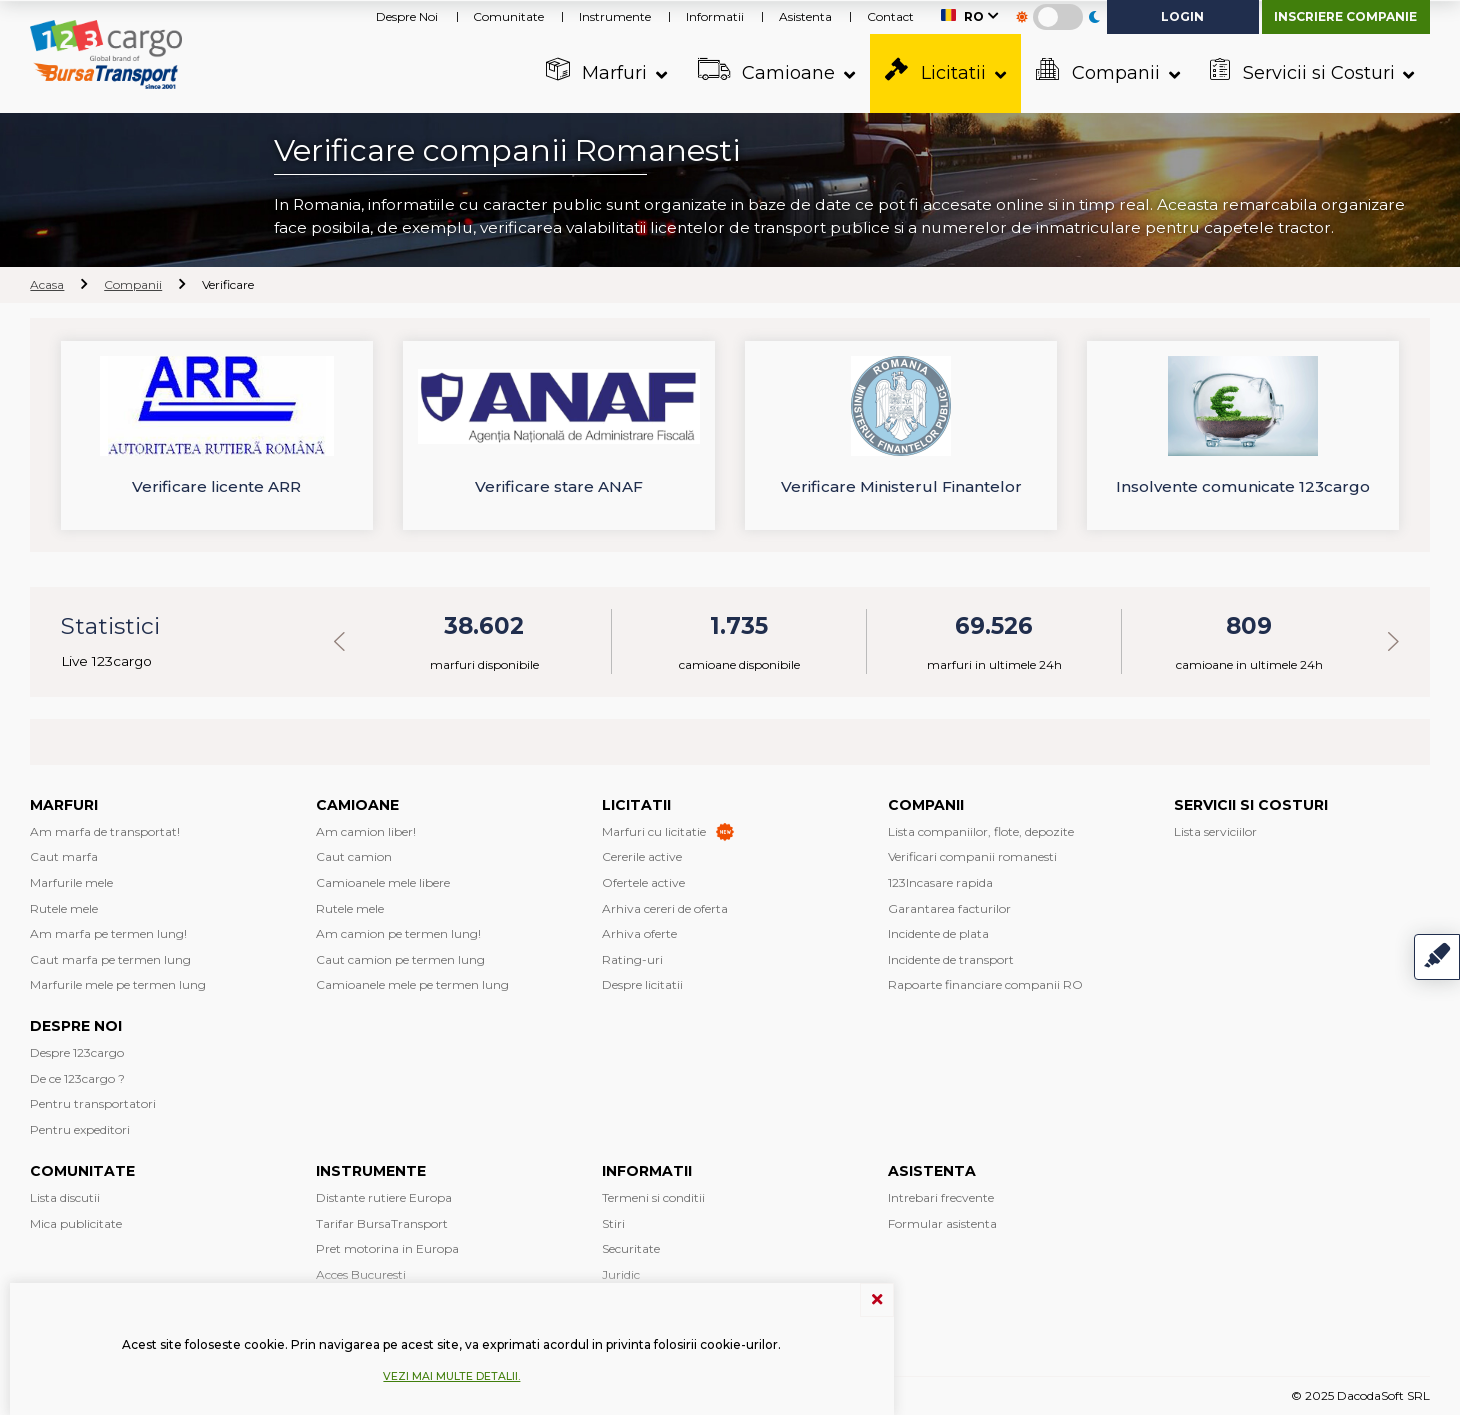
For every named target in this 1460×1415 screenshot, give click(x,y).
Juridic (621, 1274)
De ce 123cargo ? (77, 1078)
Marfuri (599, 71)
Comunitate (508, 16)
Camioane (769, 71)
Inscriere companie (1345, 16)
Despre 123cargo (77, 1052)
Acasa (47, 284)
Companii (1100, 71)
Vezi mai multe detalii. (451, 1376)
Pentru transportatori (93, 1103)
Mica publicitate (76, 1223)
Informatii (715, 16)
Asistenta (805, 16)
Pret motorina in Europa (387, 1248)
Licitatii (938, 71)
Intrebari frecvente (941, 1197)
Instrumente (615, 16)
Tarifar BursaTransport (382, 1223)
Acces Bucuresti (361, 1274)
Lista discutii (65, 1197)
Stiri (613, 1223)
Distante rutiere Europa (384, 1197)
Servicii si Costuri (1305, 71)
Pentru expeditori (80, 1129)
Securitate (631, 1248)
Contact (890, 16)
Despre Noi (407, 16)
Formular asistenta (942, 1223)
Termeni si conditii (653, 1197)
